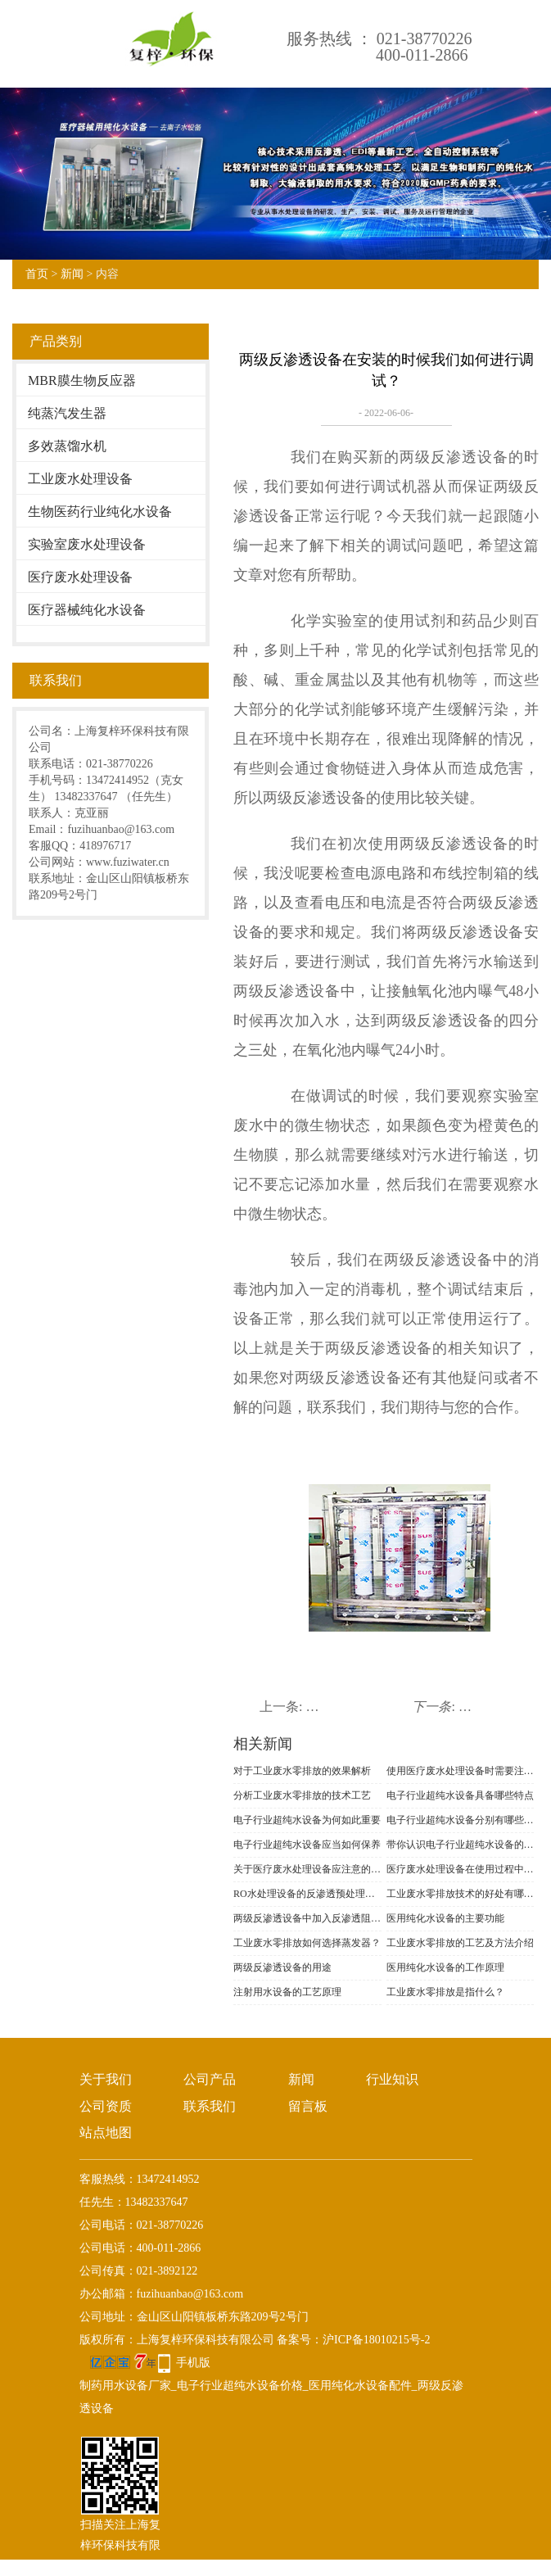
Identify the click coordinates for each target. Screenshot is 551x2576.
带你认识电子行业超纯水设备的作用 (460, 1844)
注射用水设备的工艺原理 (287, 1992)
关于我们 (105, 2079)
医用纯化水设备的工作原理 (445, 1967)
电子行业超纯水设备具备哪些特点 (460, 1795)
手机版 (193, 2362)
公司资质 (105, 2106)
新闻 (72, 274)
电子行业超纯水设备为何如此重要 (307, 1820)
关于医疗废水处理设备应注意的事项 (307, 1869)
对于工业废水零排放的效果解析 (302, 1771)
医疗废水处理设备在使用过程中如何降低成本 (460, 1869)
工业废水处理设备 (80, 479)
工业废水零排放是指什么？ (445, 1992)
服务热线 (319, 38)
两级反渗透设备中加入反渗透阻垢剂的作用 (307, 1918)
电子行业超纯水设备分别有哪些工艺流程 (460, 1820)
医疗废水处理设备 (80, 577)
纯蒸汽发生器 (67, 413)
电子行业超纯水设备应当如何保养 (307, 1844)
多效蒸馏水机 (67, 446)
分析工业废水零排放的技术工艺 (302, 1795)
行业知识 (392, 2079)
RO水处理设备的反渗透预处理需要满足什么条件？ (307, 1893)
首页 (36, 274)
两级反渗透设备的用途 (282, 1967)
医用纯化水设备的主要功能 (445, 1918)
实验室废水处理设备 (87, 544)
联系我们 (209, 2106)
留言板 (307, 2106)
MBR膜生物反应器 (82, 380)
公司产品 (209, 2079)
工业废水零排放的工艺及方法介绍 (460, 1943)
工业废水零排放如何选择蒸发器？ (307, 1943)
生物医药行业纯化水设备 (100, 511)
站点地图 (105, 2132)
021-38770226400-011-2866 (424, 46)
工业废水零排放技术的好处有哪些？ (460, 1893)
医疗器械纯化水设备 (87, 610)
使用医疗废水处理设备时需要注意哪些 (460, 1771)
